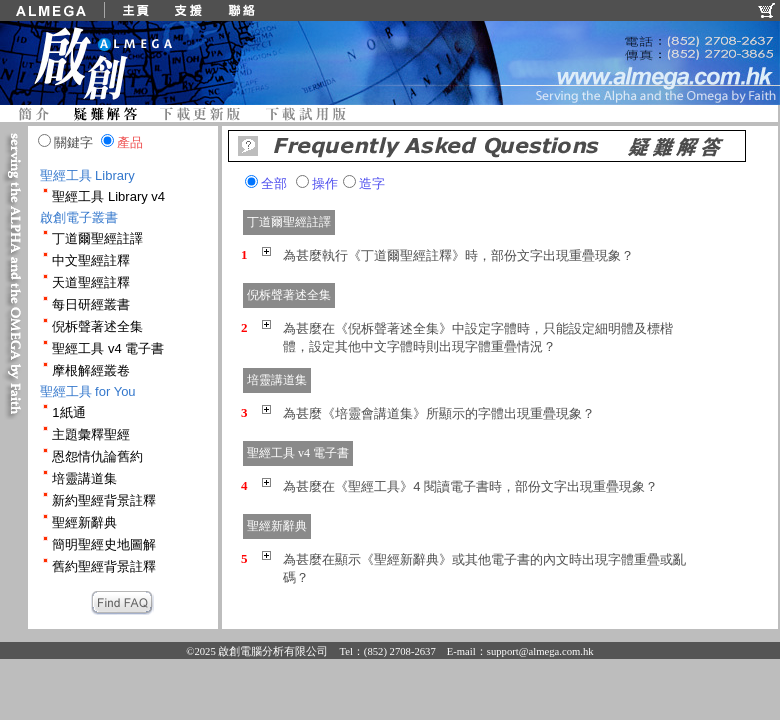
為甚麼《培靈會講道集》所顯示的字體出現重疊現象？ (439, 413)
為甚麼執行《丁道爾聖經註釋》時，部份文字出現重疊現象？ (458, 255)
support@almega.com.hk (540, 651)
